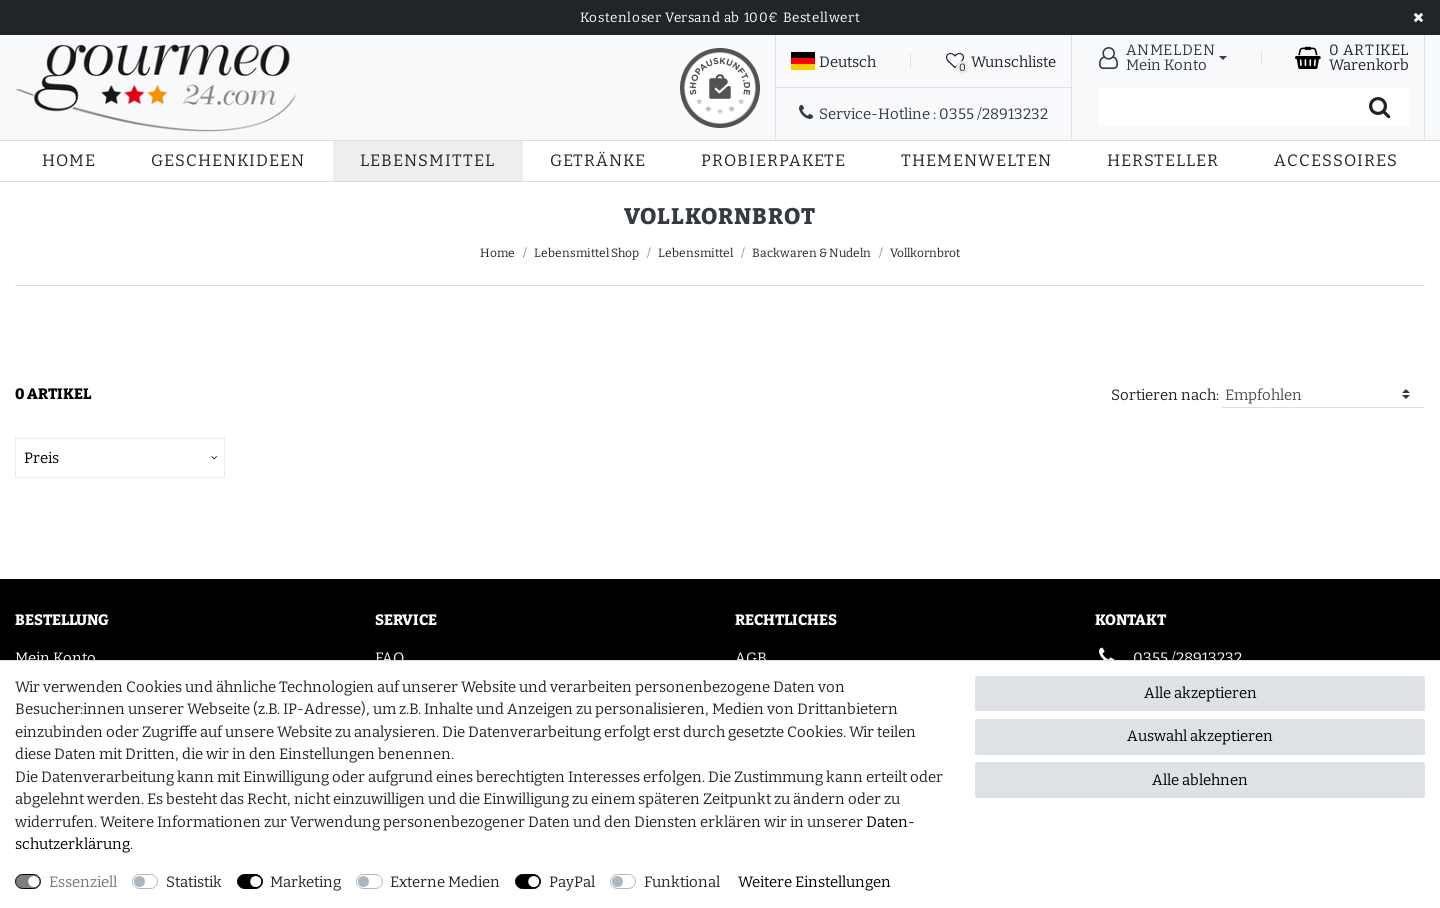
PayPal (572, 882)
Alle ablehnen (1200, 780)
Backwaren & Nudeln (811, 253)
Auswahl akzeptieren (1200, 736)
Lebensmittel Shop (586, 253)
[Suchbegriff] (1224, 107)
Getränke (598, 160)
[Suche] (1379, 107)
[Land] (833, 62)
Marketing (305, 882)
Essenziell (83, 882)
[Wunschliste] (1001, 61)
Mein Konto (55, 658)
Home (69, 160)
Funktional (682, 882)
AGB (751, 658)
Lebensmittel (427, 160)
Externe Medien (445, 882)
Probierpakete (773, 160)
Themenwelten (976, 160)
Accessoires (1336, 160)
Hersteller (1163, 160)
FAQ (389, 658)
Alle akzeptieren (1200, 693)
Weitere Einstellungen (814, 882)
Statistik (194, 882)
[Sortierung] (1323, 395)
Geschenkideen (228, 160)
